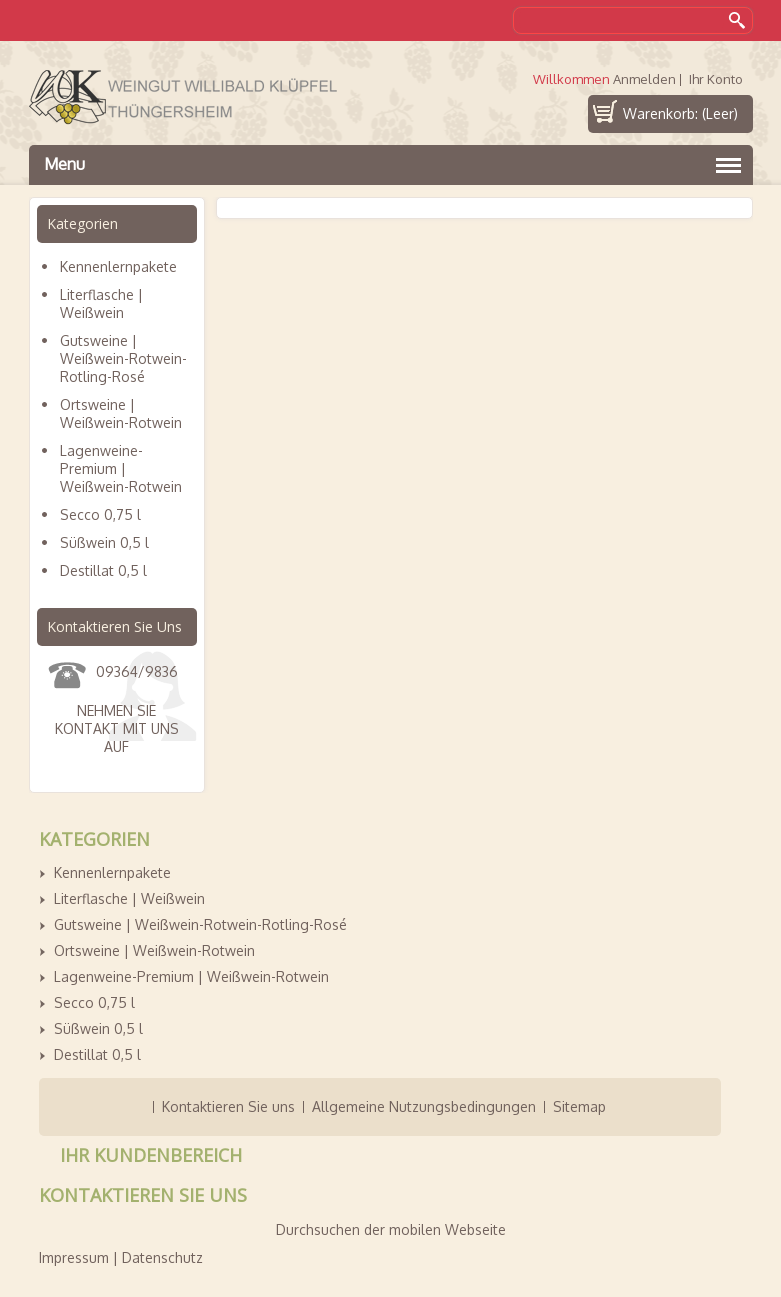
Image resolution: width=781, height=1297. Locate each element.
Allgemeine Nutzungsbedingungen (424, 1106)
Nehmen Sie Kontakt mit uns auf (117, 728)
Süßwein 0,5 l (104, 542)
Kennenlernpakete (118, 266)
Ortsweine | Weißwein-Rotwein (121, 413)
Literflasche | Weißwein (101, 303)
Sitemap (579, 1106)
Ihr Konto (716, 79)
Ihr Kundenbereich (151, 1155)
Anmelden (644, 79)
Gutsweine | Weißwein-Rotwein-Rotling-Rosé (123, 358)
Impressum (74, 1257)
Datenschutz (162, 1257)
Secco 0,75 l (100, 514)
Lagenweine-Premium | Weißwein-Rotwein (121, 468)
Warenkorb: (680, 113)
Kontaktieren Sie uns (228, 1106)
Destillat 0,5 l (103, 570)
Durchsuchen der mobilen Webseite (391, 1229)
